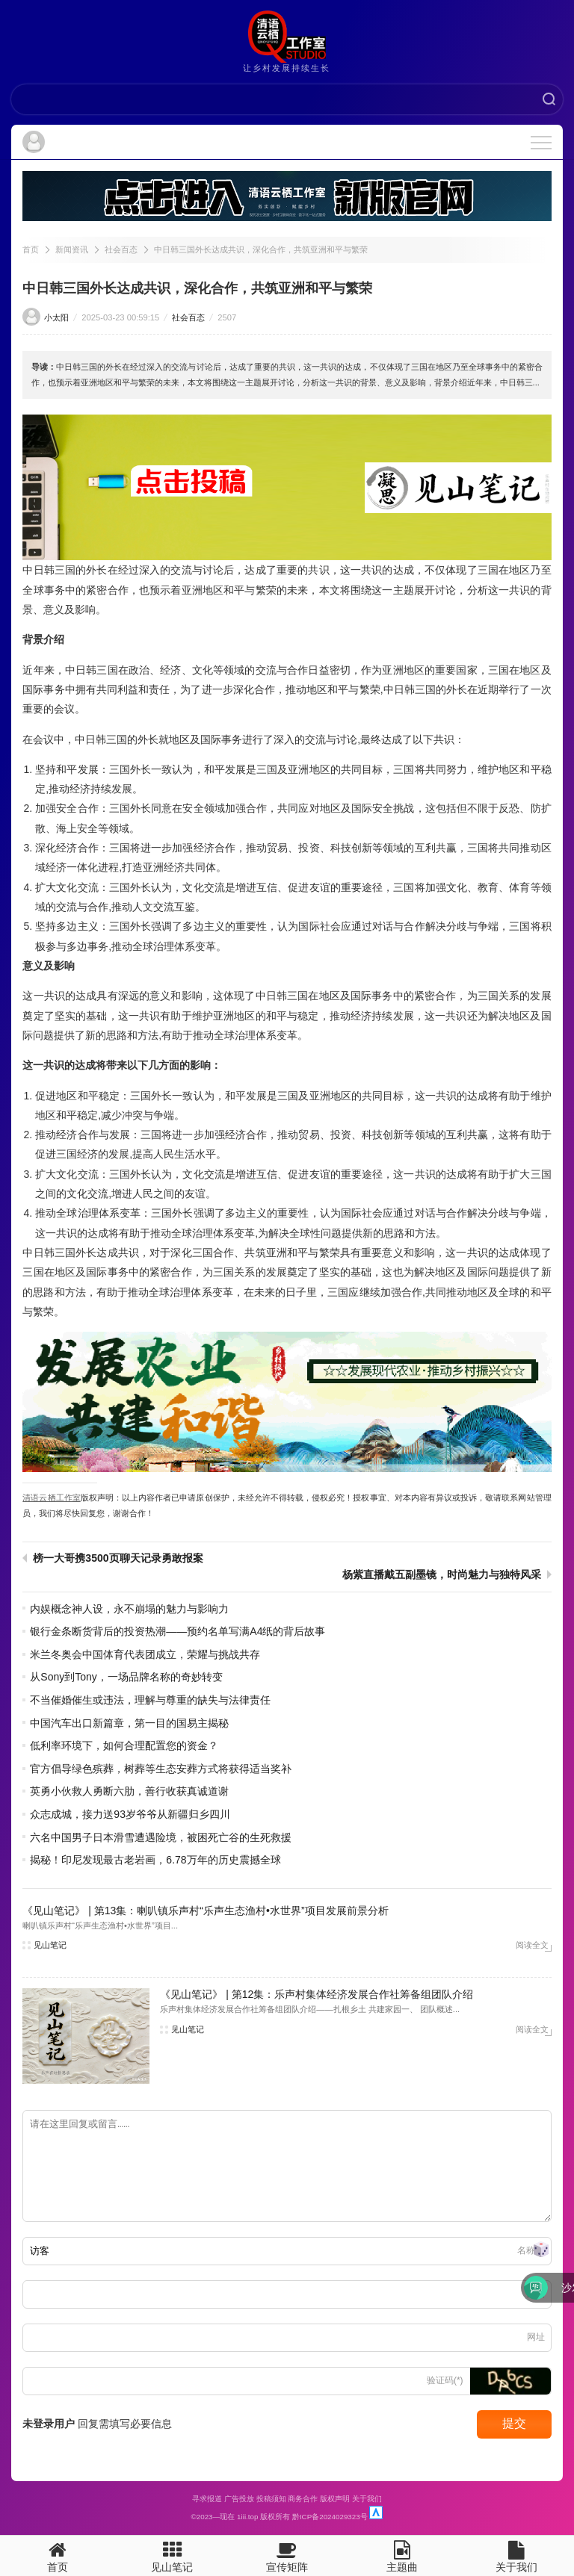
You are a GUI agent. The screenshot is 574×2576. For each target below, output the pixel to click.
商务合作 (303, 2499)
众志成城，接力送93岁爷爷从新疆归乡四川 (130, 1814)
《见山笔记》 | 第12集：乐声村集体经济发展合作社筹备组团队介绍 (316, 1994)
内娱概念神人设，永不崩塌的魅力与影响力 (129, 1609)
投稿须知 (271, 2499)
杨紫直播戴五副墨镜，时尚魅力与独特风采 (441, 1574)
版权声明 (335, 2499)
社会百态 (121, 249)
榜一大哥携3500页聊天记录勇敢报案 (118, 1558)
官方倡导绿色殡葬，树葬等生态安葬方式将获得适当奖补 (160, 1769)
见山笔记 (50, 1944)
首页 (30, 249)
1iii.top (247, 2517)
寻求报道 (207, 2499)
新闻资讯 (71, 249)
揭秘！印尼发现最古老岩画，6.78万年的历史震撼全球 (155, 1860)
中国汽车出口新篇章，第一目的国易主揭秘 (129, 1723)
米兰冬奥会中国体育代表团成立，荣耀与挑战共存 (145, 1654)
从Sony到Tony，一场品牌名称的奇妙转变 (126, 1677)
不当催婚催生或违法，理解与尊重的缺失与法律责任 (150, 1700)
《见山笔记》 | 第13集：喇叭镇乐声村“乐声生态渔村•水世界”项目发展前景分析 (205, 1911)
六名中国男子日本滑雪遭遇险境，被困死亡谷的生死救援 (160, 1837)
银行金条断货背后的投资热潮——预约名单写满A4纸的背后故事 (177, 1631)
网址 (536, 2337)
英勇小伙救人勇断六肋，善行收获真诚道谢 (129, 1791)
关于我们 (367, 2499)
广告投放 (239, 2499)
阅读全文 (532, 1944)
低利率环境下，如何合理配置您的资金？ (124, 1745)
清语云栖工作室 (51, 1497)
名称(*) (531, 2250)
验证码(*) (445, 2380)
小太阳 (56, 317)
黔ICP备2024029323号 (330, 2517)
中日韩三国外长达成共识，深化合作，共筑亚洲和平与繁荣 (261, 249)
